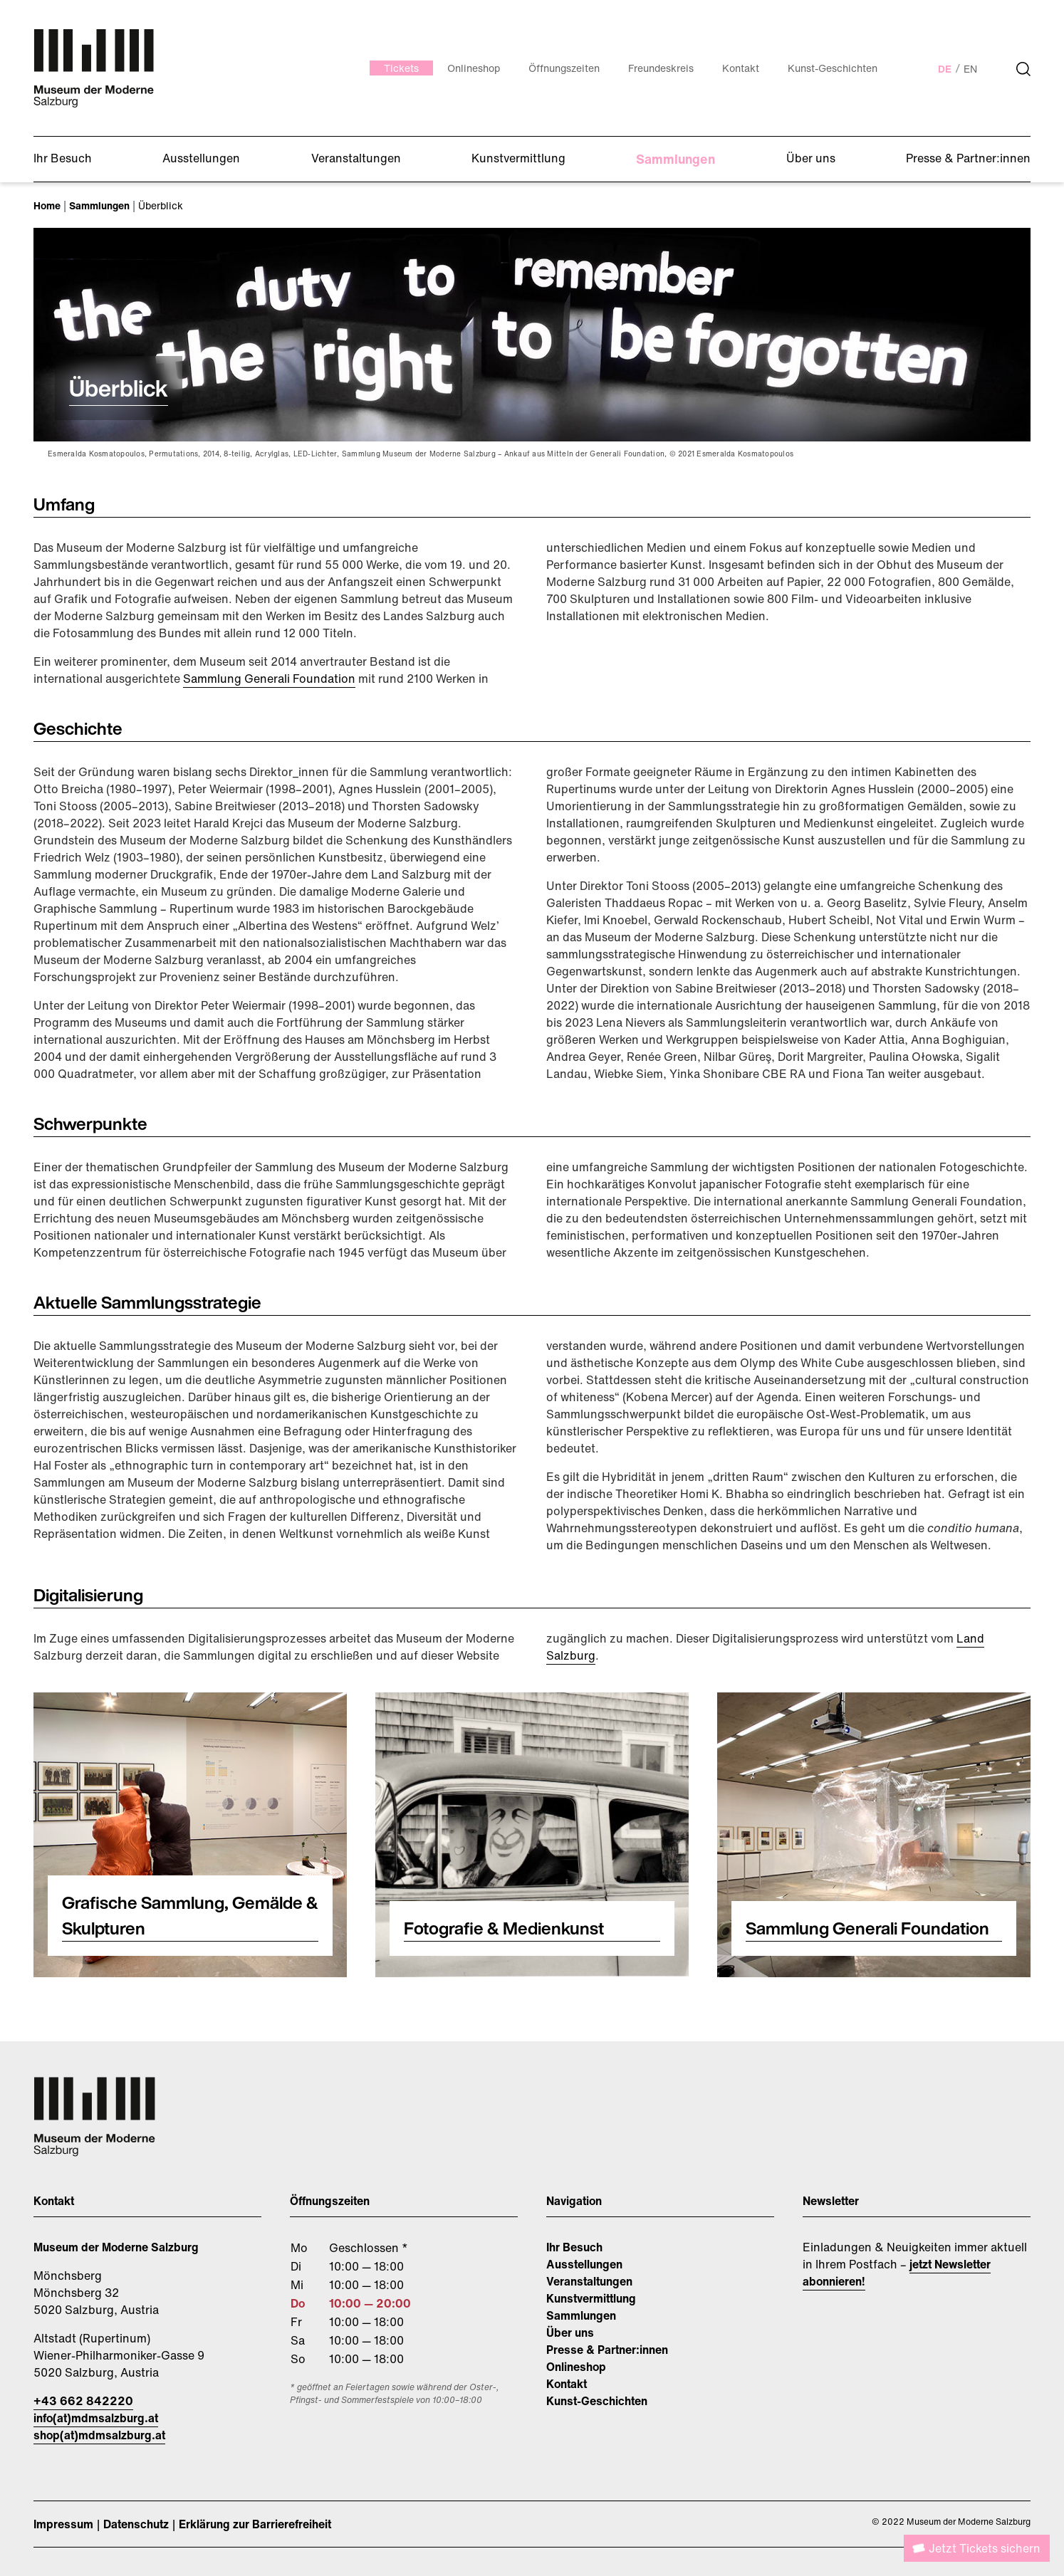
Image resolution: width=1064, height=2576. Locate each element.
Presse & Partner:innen (607, 2349)
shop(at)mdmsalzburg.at (99, 2435)
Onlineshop (576, 2366)
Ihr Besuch (574, 2247)
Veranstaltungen (589, 2281)
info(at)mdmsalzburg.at (95, 2417)
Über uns (570, 2332)
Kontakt (566, 2383)
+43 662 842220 (83, 2400)
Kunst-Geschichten (596, 2400)
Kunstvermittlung (591, 2298)
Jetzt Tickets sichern (984, 2548)
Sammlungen (581, 2315)
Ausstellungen (584, 2264)
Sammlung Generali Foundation (269, 678)
